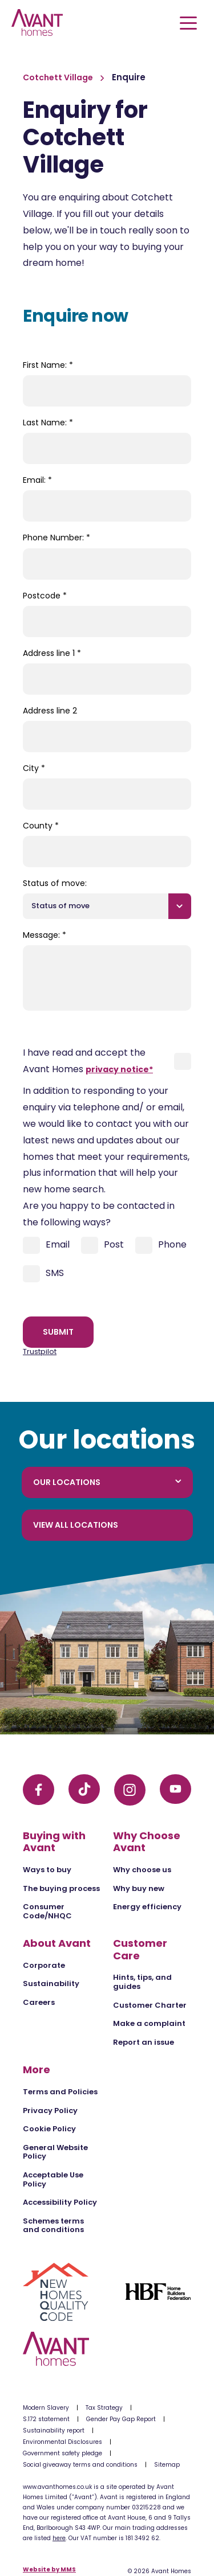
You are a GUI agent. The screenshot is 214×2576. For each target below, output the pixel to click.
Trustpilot (39, 1351)
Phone (161, 1245)
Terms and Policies (60, 2091)
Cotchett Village (59, 77)
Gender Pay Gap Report (121, 2419)
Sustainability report (53, 2430)
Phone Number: (56, 537)
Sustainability (51, 1983)
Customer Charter (150, 2005)
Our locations (107, 1482)
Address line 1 (52, 653)
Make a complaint (149, 2023)
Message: (44, 935)
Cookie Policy (49, 2128)
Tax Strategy (104, 2407)
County (41, 825)
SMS (43, 1273)
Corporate (44, 1965)
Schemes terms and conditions (53, 2225)
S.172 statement (46, 2419)
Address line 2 (50, 710)
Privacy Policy (50, 2110)
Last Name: (48, 422)
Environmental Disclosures (62, 2442)
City (34, 768)
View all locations (75, 1525)
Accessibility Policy (60, 2202)
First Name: (48, 365)
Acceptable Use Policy (53, 2179)
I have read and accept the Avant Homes (88, 1061)
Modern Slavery (46, 2407)
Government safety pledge (62, 2453)
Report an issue (143, 2042)
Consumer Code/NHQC (47, 1911)
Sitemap (167, 2464)
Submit (58, 1332)
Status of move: (55, 883)
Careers (39, 2002)
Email (46, 1245)
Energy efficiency (147, 1906)
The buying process (61, 1888)
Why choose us (142, 1869)
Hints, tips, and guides (142, 1982)
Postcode (45, 595)
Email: (37, 480)
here (59, 2538)
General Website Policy (55, 2152)
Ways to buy (47, 1869)
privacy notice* (119, 1069)
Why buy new (138, 1888)
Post (102, 1245)
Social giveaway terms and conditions (80, 2464)
